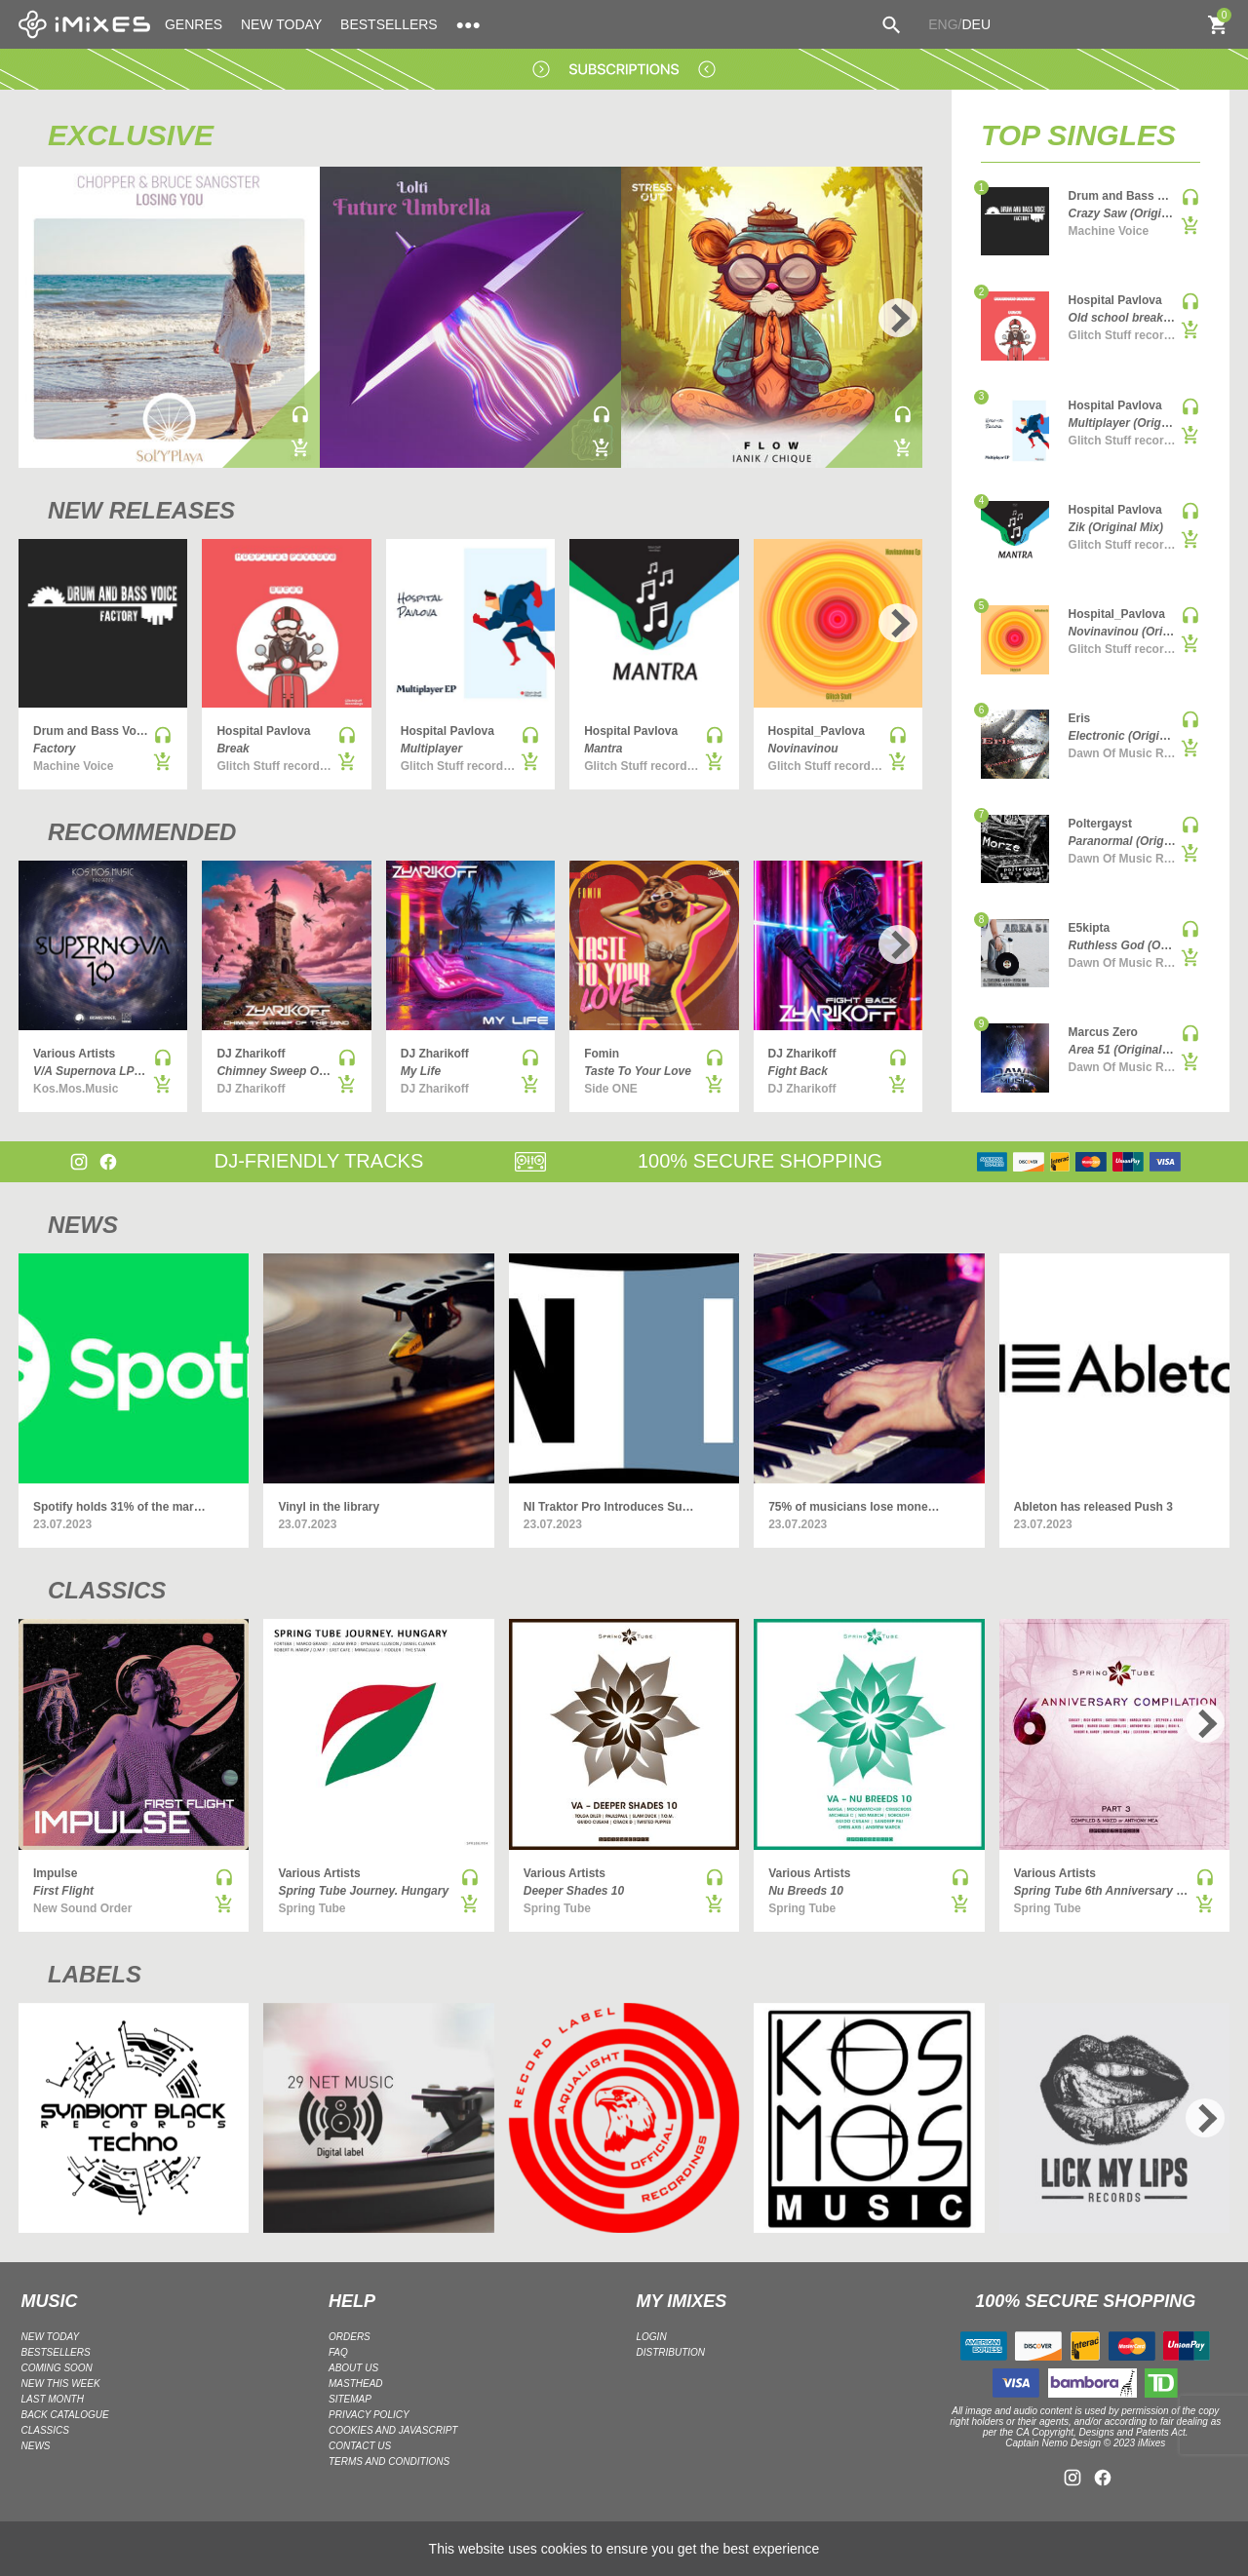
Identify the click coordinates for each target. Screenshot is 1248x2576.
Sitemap (350, 2399)
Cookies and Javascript (393, 2430)
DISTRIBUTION (671, 2352)
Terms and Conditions (389, 2461)
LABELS (94, 1974)
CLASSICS (107, 1590)
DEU (976, 24)
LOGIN (652, 2336)
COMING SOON (57, 2368)
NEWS (83, 1224)
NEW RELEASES (141, 510)
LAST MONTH (52, 2399)
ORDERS (349, 2336)
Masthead (356, 2383)
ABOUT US (353, 2368)
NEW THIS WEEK (60, 2383)
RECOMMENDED (142, 832)
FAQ (338, 2352)
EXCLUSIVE (131, 135)
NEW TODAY (281, 24)
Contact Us (360, 2446)
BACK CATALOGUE (65, 2414)
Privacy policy (369, 2414)
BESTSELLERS (389, 24)
